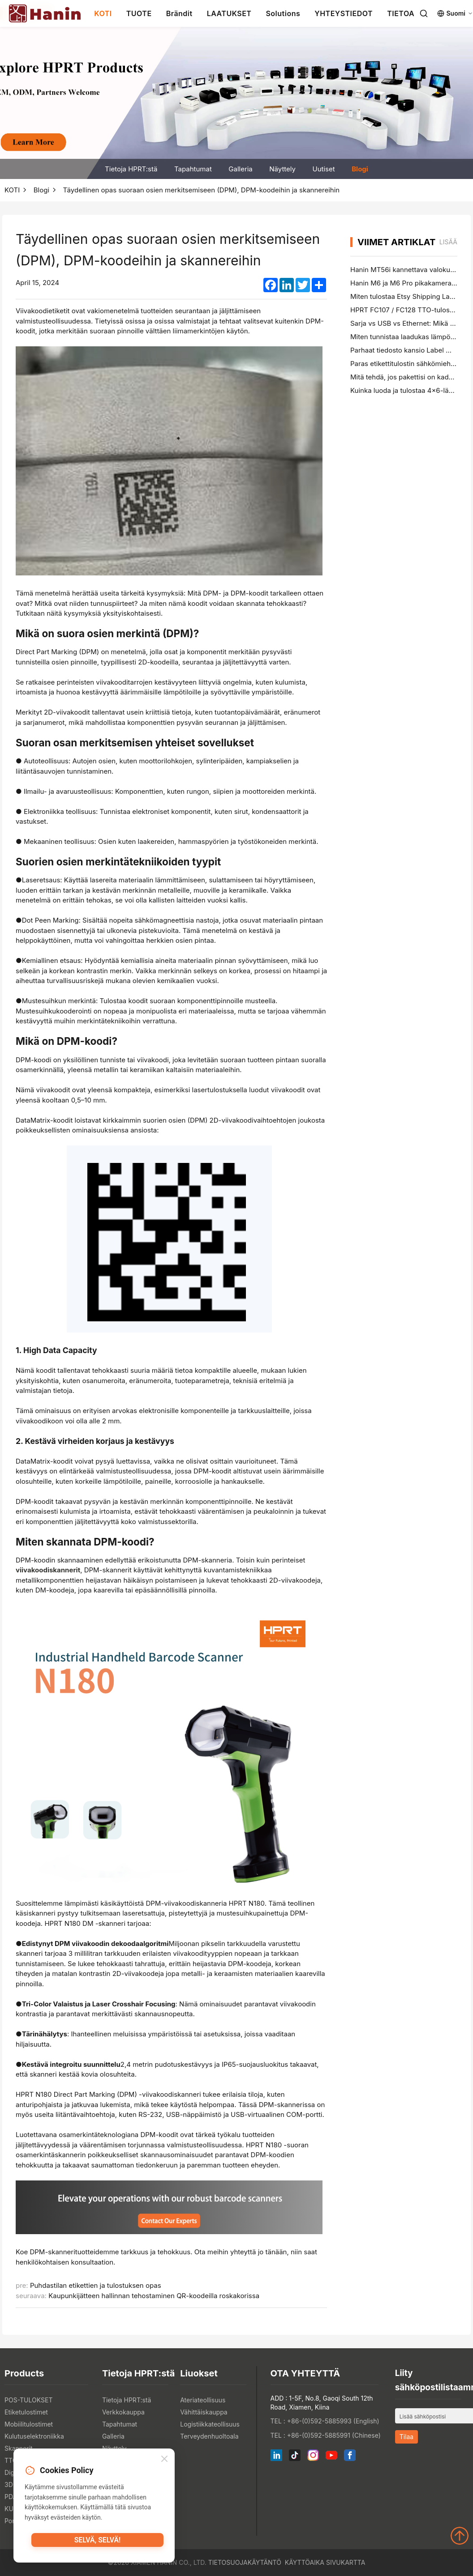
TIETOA (400, 13)
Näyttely (282, 169)
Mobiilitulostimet (28, 2424)
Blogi (360, 169)
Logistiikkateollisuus (210, 2424)
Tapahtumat (193, 169)
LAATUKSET (229, 13)
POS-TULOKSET (28, 2400)
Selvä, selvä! (97, 2543)
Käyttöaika (304, 2562)
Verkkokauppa (123, 2412)
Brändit (179, 13)
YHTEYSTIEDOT (343, 13)
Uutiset (324, 169)
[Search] (423, 13)
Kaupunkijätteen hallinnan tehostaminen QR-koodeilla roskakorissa (153, 2295)
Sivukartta (345, 2562)
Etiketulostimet (26, 2412)
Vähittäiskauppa (203, 2412)
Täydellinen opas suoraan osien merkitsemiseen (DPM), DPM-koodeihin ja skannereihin (201, 190)
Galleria (240, 169)
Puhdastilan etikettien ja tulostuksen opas (95, 2285)
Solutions (283, 13)
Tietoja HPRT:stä (131, 169)
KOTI (103, 13)
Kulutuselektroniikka (34, 2436)
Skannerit (18, 2448)
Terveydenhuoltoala (209, 2436)
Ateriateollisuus (202, 2400)
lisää (448, 242)
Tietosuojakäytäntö (244, 2562)
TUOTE (139, 13)
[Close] (164, 2461)
